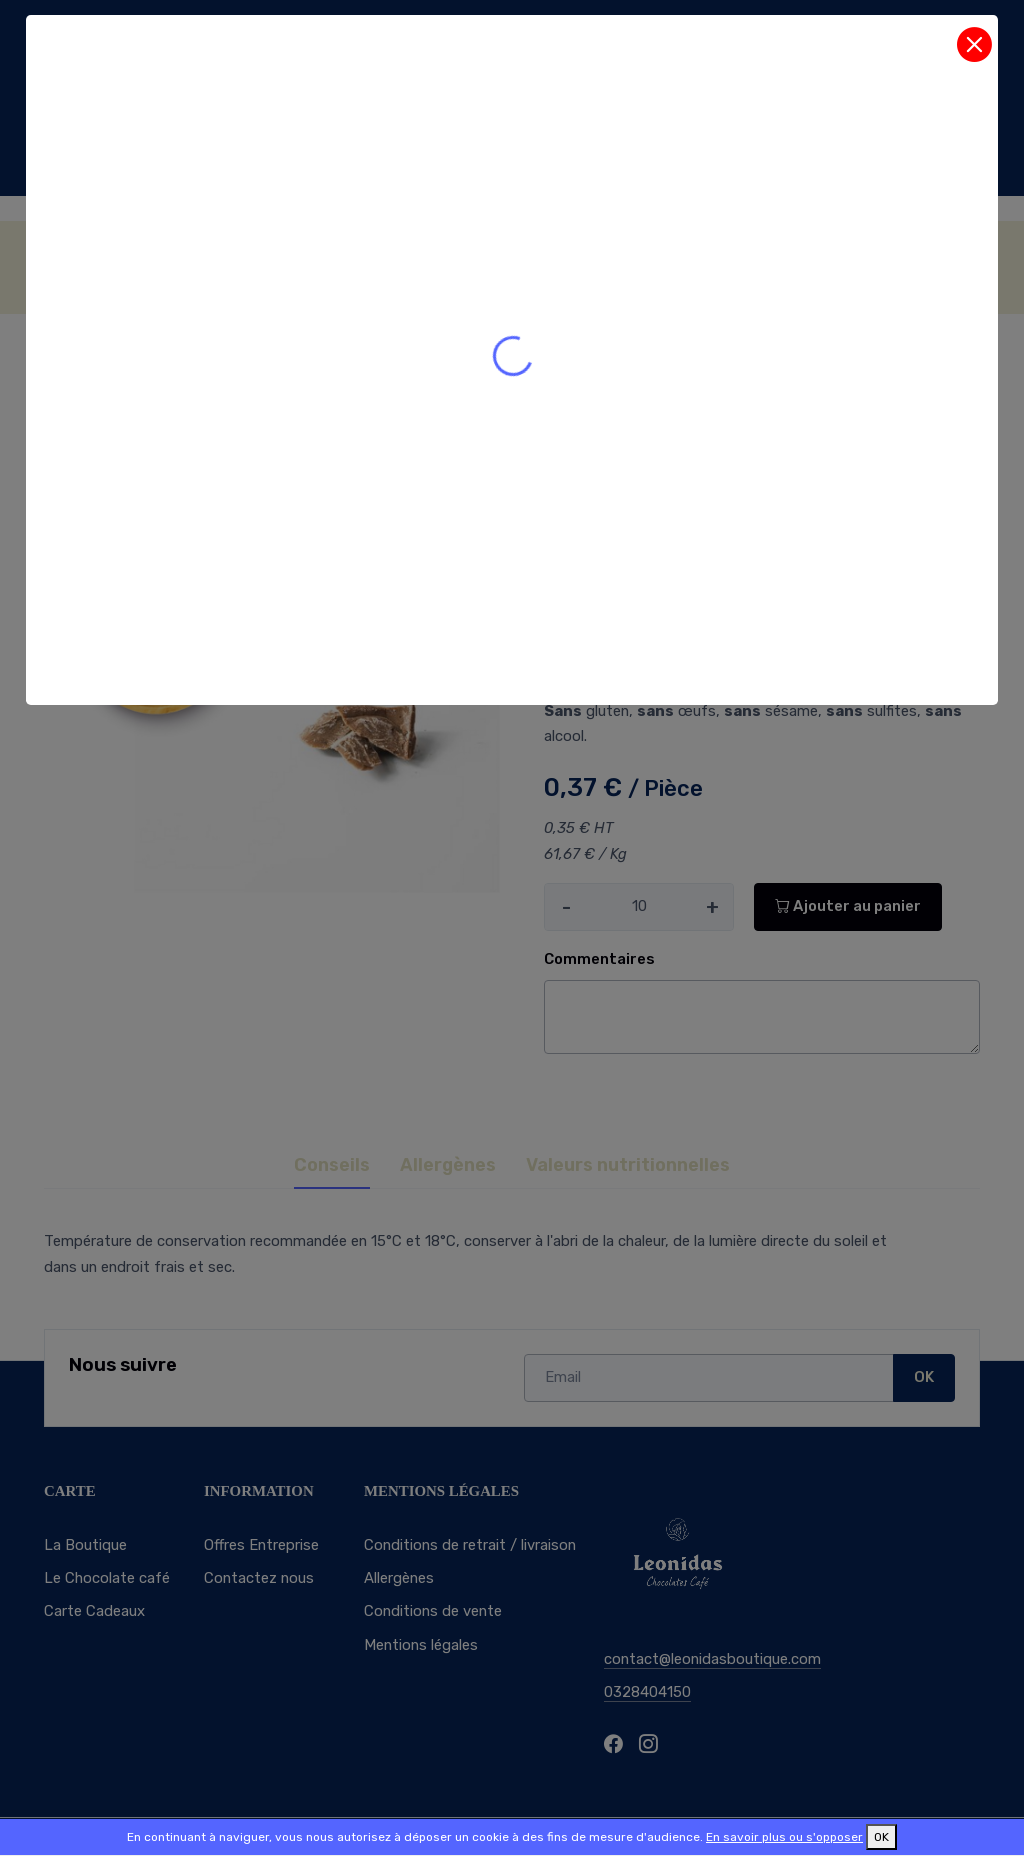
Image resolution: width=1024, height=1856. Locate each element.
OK (881, 1837)
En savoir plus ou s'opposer (784, 1837)
